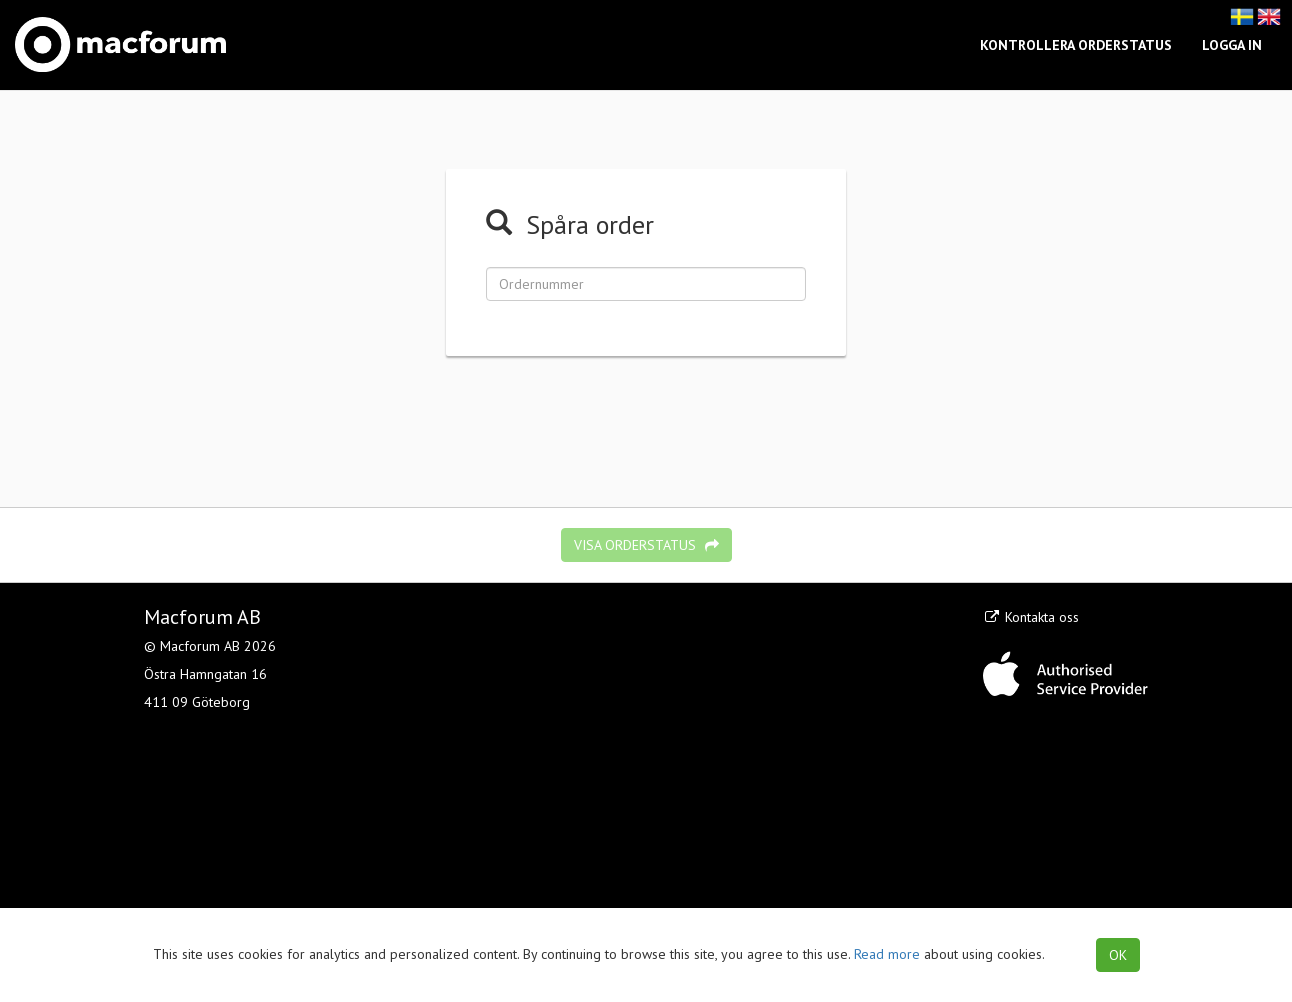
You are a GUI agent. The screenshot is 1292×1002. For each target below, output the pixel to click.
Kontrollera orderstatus (1076, 45)
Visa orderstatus (646, 545)
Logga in (1232, 45)
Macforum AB (202, 617)
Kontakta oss (1031, 617)
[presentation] (646, 420)
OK (1118, 955)
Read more (887, 954)
